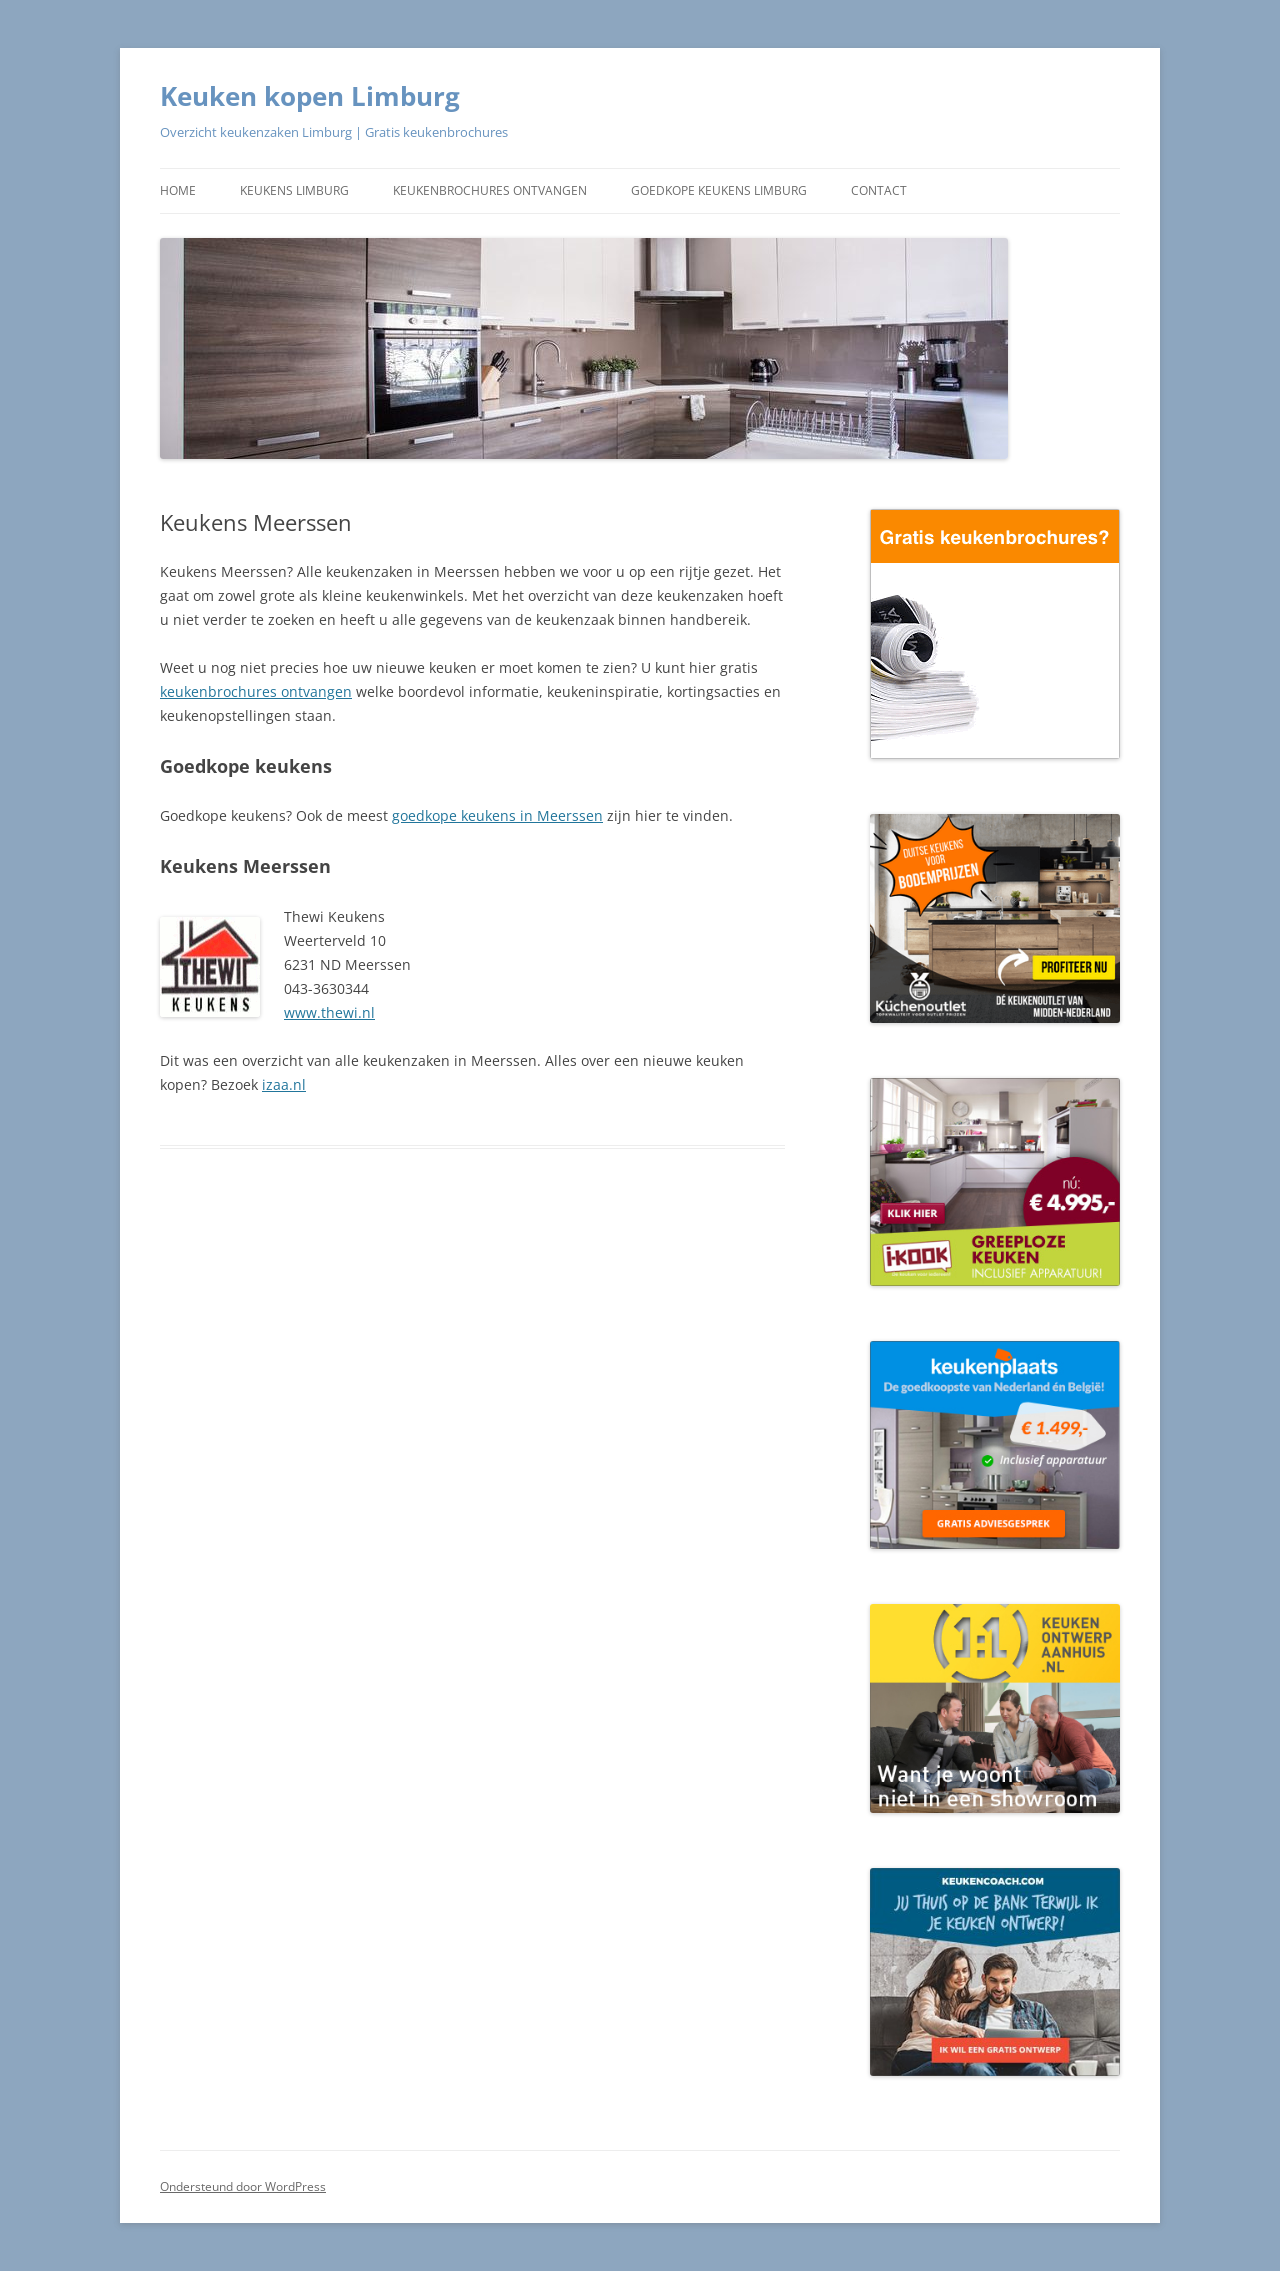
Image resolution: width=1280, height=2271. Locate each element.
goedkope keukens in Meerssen (497, 815)
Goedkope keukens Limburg (719, 190)
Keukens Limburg (294, 190)
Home (178, 190)
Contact (879, 190)
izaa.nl (284, 1084)
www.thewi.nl (329, 1012)
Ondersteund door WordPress (243, 2186)
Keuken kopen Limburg (310, 96)
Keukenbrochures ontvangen (490, 190)
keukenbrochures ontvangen (256, 691)
